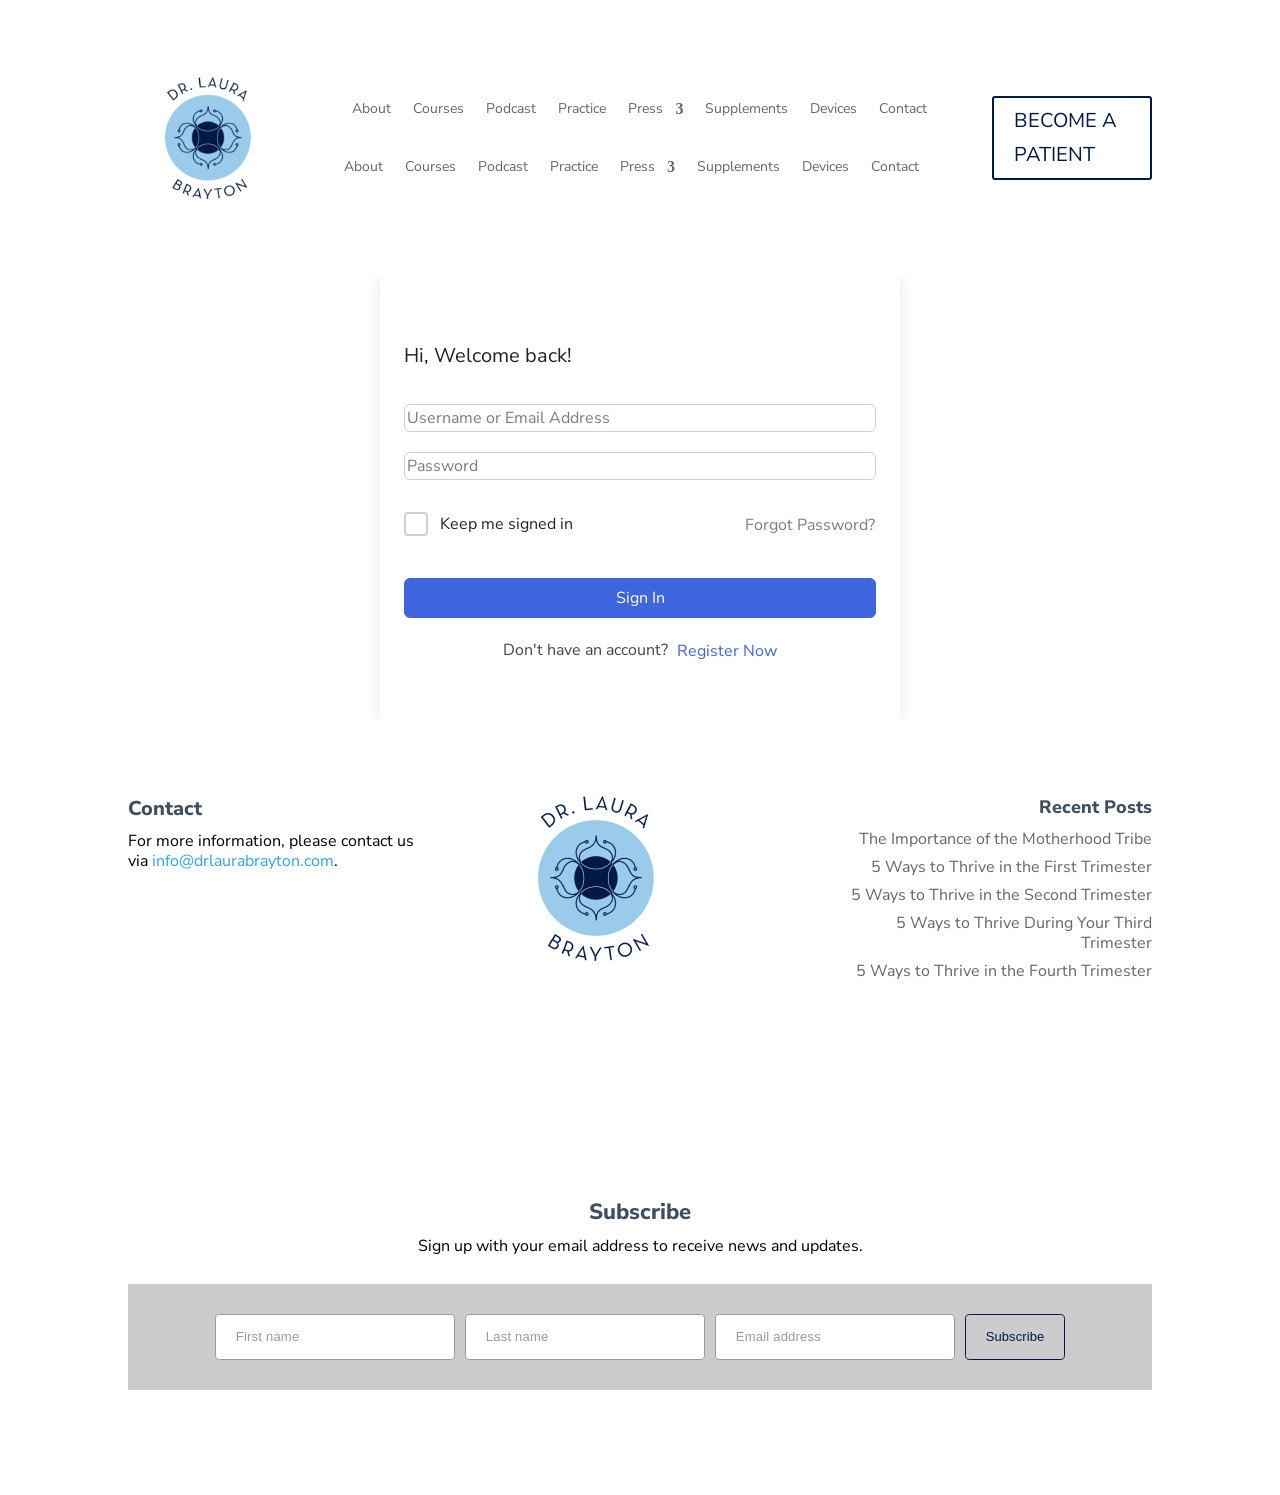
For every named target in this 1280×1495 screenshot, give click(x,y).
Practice (582, 110)
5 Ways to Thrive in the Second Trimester (1001, 895)
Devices (833, 110)
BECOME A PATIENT (1065, 137)
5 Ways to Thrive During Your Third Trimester (1024, 933)
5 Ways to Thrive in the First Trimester (1011, 867)
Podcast (511, 110)
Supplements (746, 110)
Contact (903, 110)
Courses (438, 110)
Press (645, 110)
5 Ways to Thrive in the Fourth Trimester (1004, 971)
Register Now (727, 651)
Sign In (640, 598)
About (371, 110)
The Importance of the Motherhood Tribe (1005, 839)
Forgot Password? (810, 525)
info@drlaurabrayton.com (243, 861)
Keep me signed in (506, 524)
